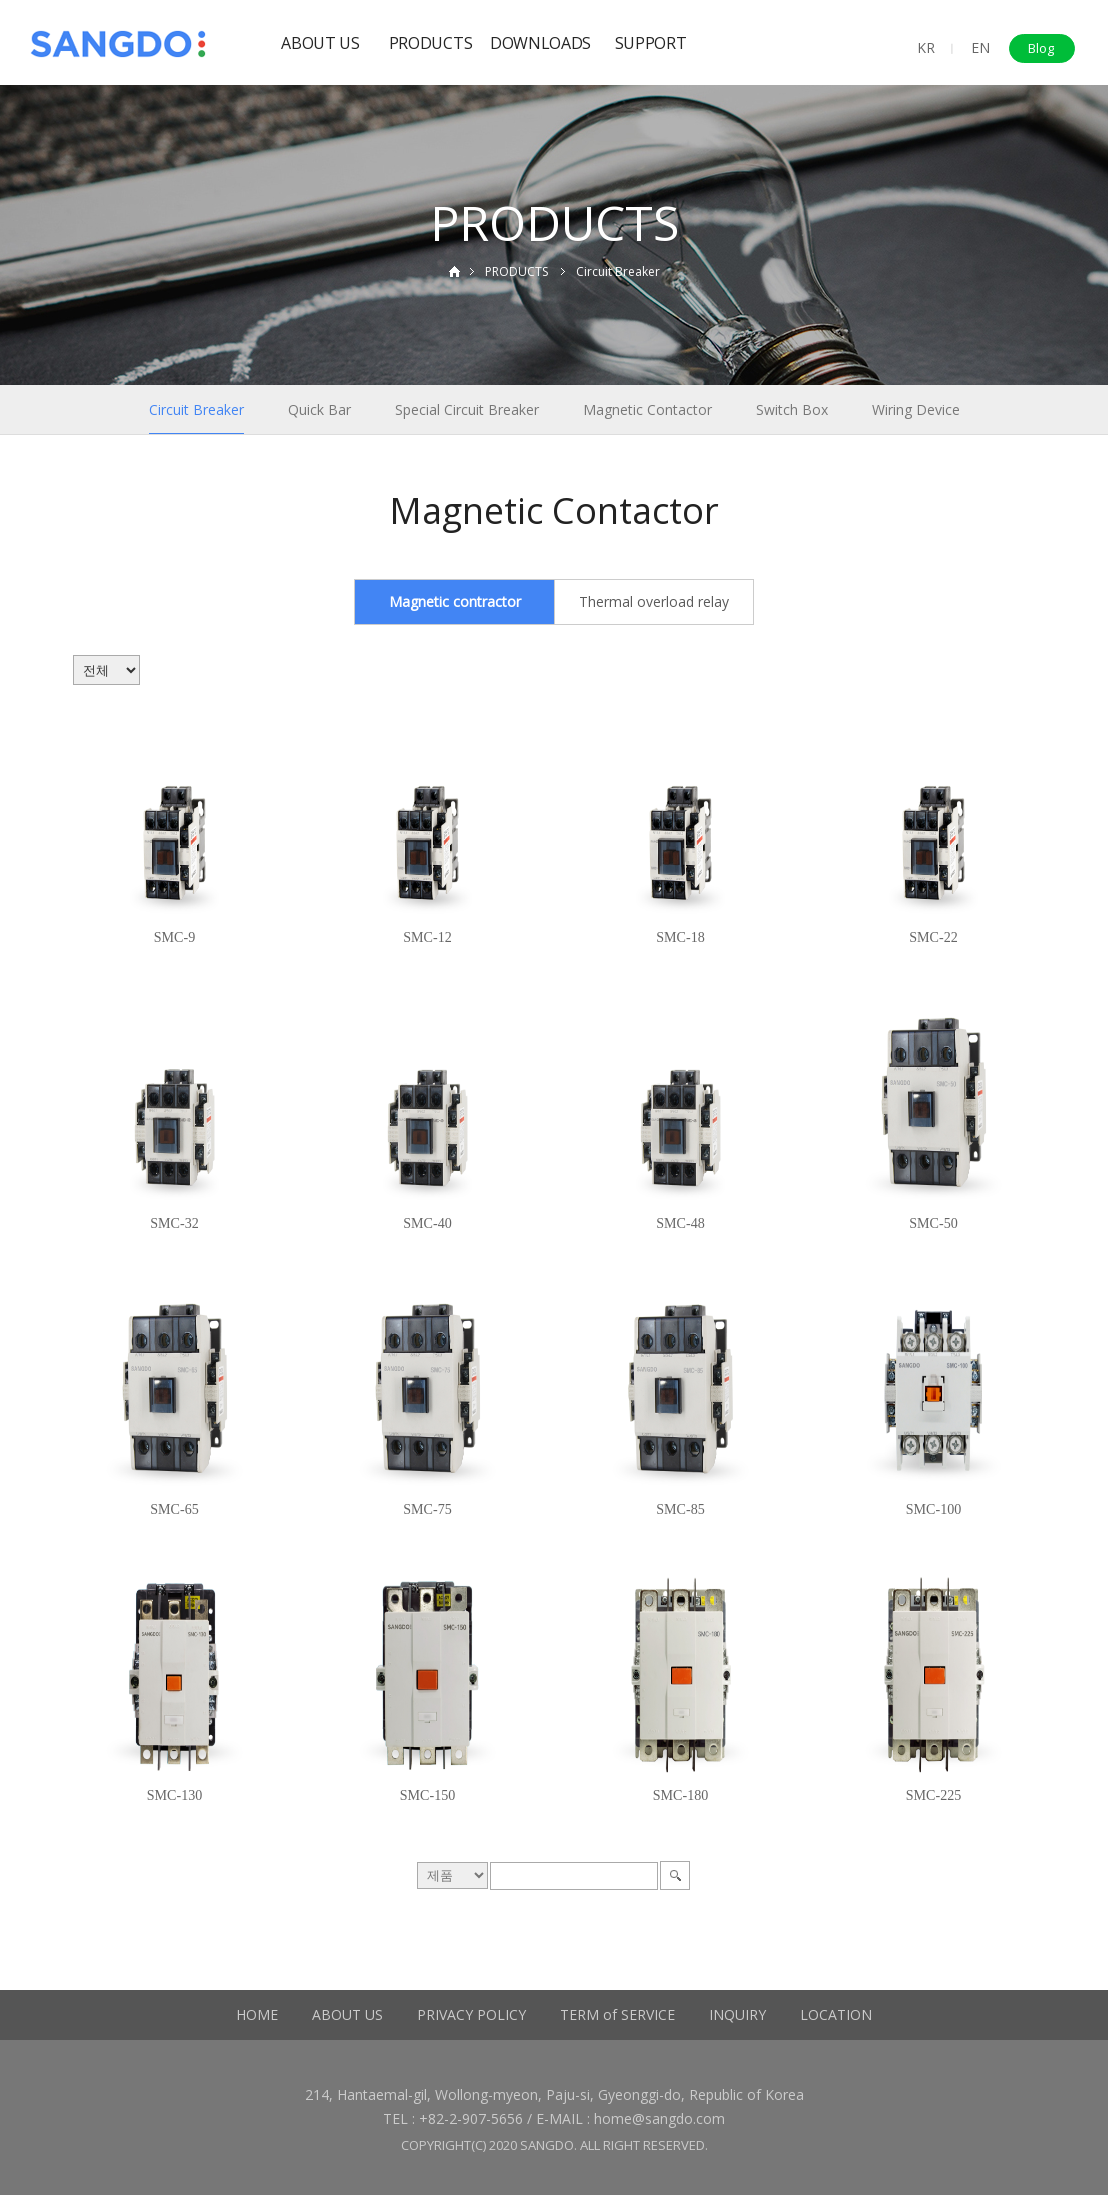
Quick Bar (319, 409)
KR (926, 47)
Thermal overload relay (654, 601)
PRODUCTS (430, 43)
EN (980, 47)
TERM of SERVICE (617, 2014)
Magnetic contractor (455, 601)
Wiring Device (916, 409)
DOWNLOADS (540, 43)
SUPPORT (651, 43)
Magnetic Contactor (647, 409)
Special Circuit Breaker (467, 409)
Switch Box (792, 409)
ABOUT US (320, 43)
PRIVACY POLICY (471, 2014)
